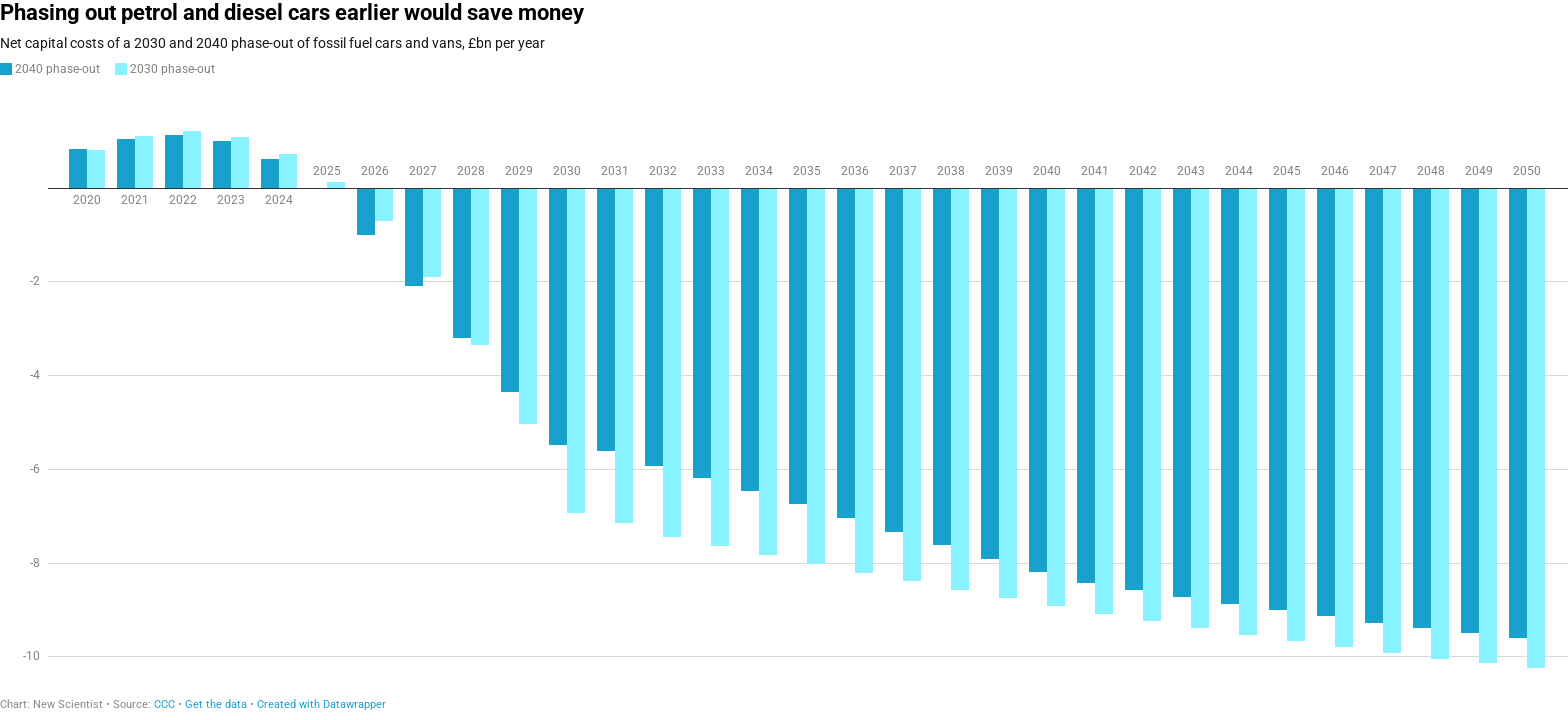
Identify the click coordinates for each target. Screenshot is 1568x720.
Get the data (216, 704)
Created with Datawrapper (321, 704)
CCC (164, 704)
